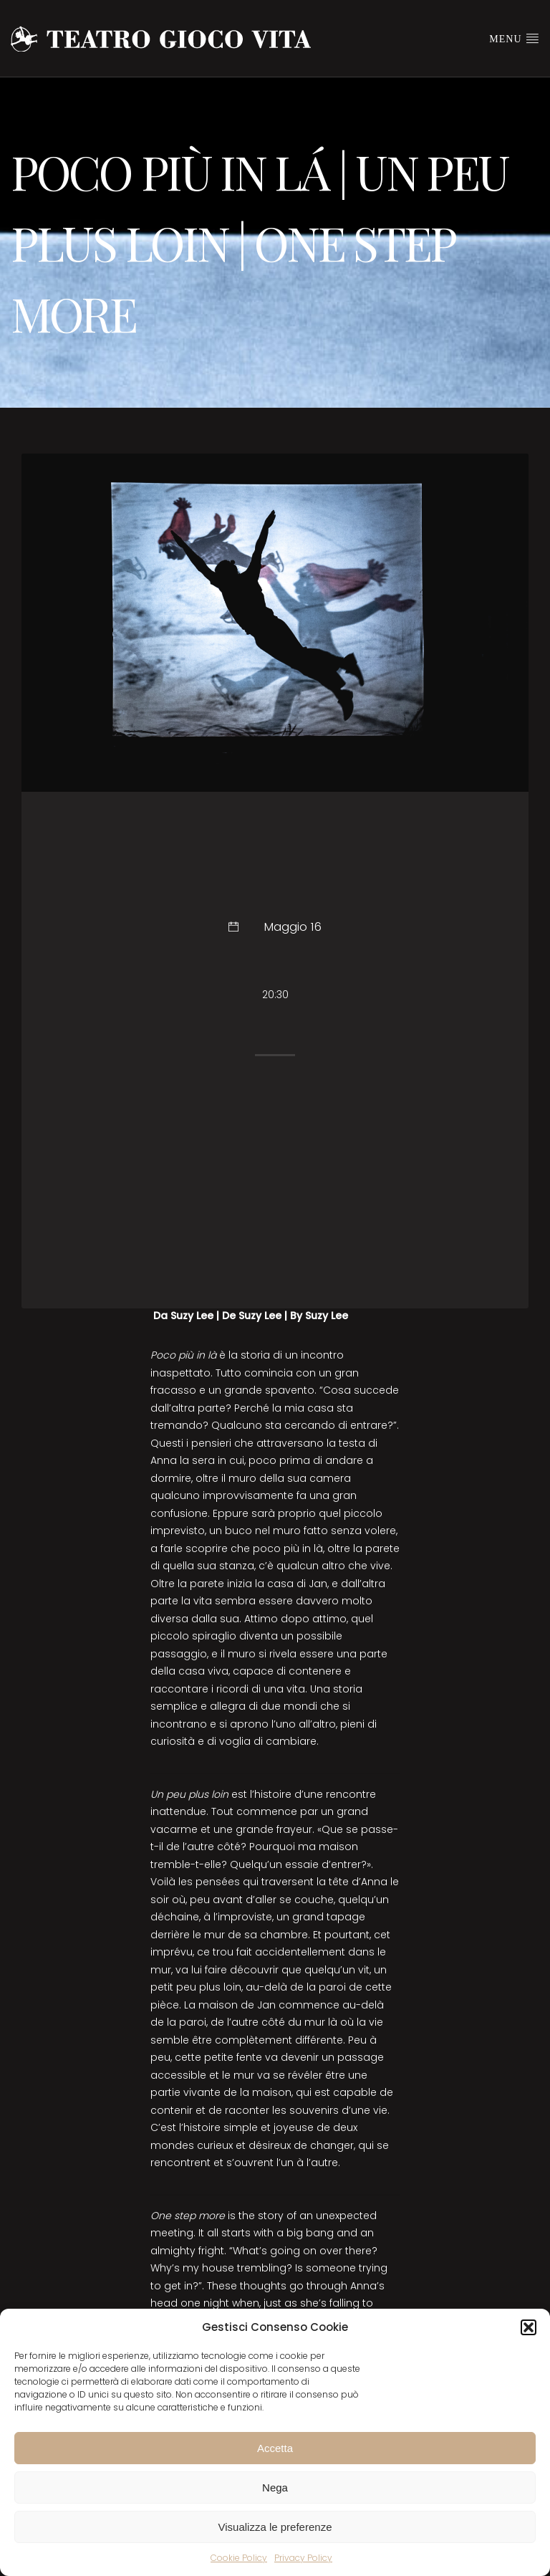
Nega (275, 2487)
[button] (528, 2327)
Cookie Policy (239, 2558)
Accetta (275, 2448)
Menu (514, 38)
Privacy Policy (303, 2558)
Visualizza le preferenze (275, 2527)
